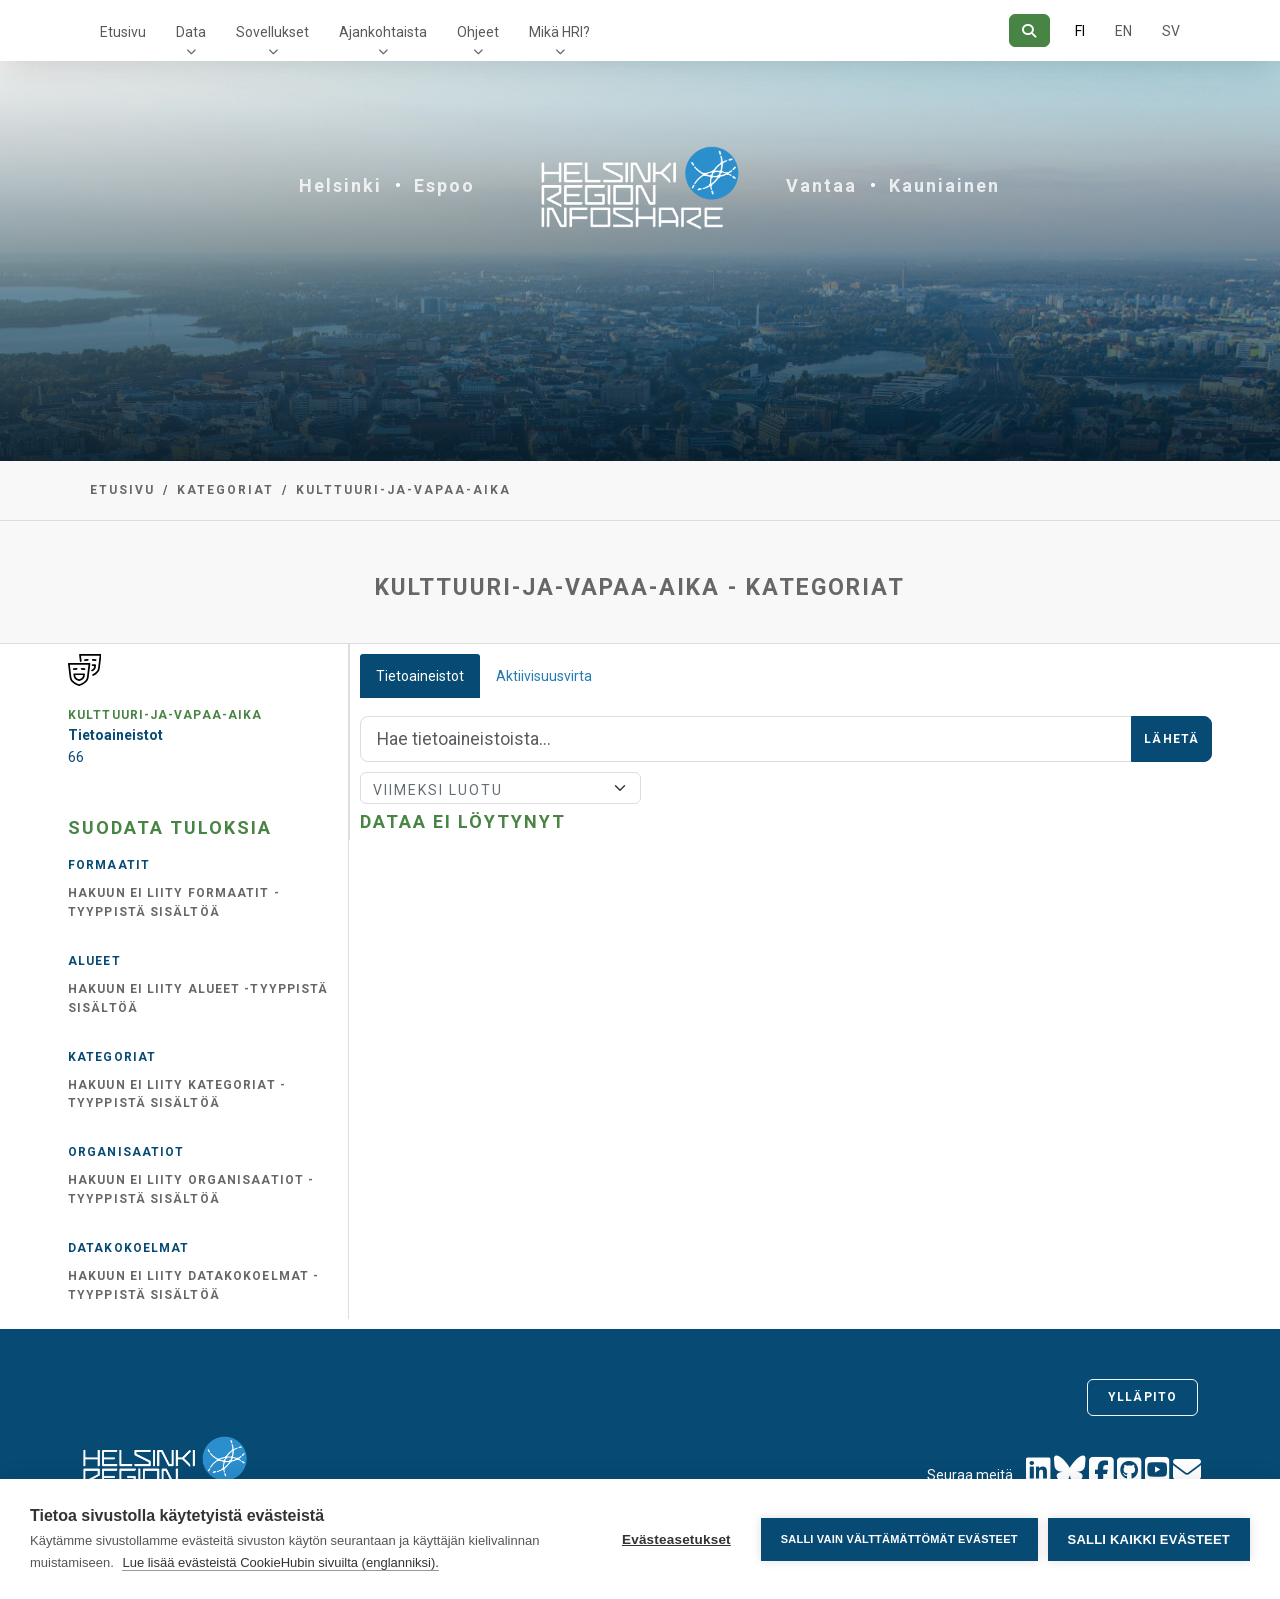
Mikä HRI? (559, 32)
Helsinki (340, 185)
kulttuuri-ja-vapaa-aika (403, 490)
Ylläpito (1142, 1397)
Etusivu (123, 32)
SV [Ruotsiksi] (1171, 31)
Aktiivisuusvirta (544, 676)
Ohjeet (478, 32)
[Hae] (1029, 30)
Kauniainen (944, 185)
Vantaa (821, 185)
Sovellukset (272, 32)
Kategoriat (225, 490)
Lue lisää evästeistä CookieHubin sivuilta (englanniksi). (280, 1562)
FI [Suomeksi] (1080, 31)
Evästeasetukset (676, 1539)
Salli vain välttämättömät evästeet (899, 1539)
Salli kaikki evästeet (1149, 1539)
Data (191, 32)
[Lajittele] (500, 788)
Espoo (444, 185)
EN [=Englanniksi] (1123, 31)
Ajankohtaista (383, 32)
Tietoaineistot (420, 676)
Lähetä (1171, 739)
